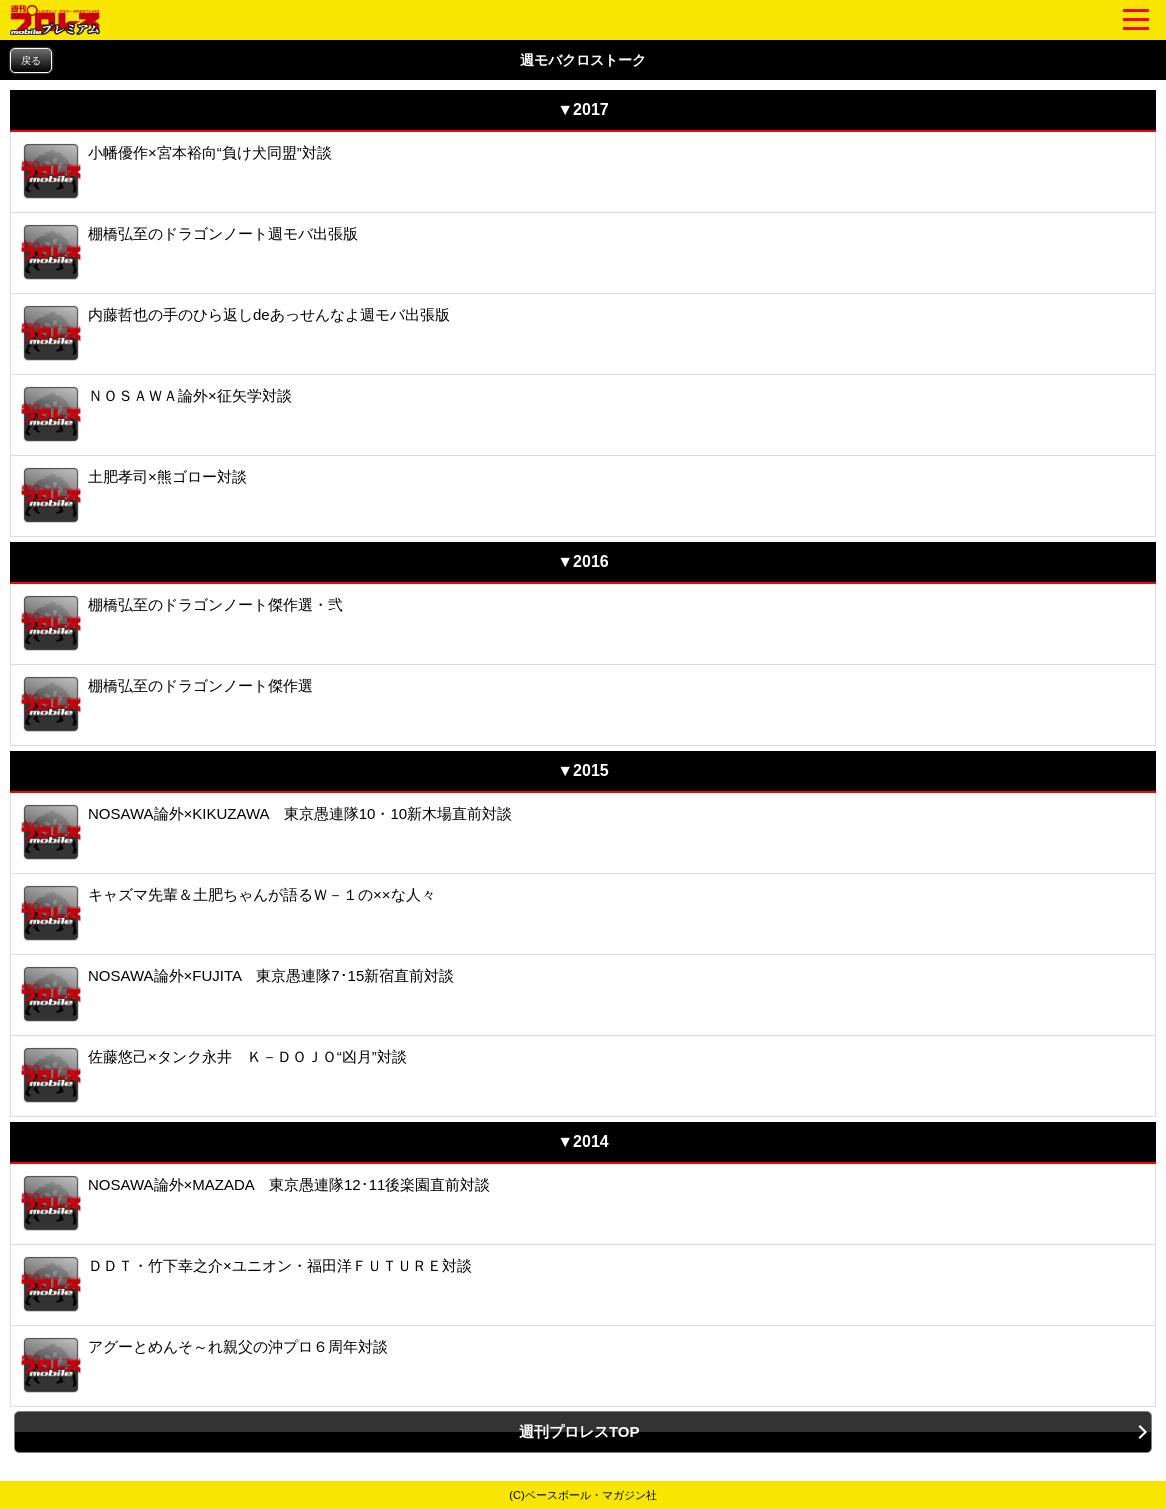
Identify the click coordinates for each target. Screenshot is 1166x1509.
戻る (31, 60)
